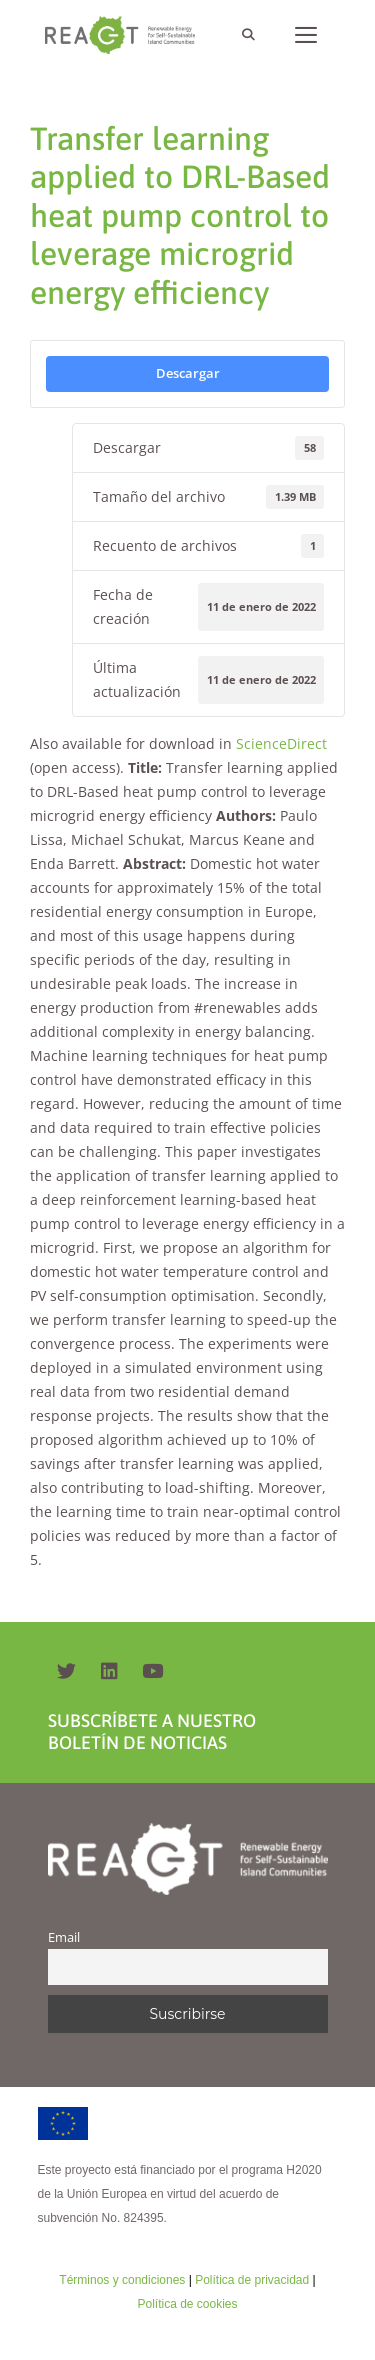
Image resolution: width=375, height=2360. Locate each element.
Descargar (188, 373)
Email (64, 1937)
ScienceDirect (281, 743)
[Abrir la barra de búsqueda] (247, 35)
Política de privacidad (252, 2280)
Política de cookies (187, 2304)
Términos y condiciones (122, 2280)
